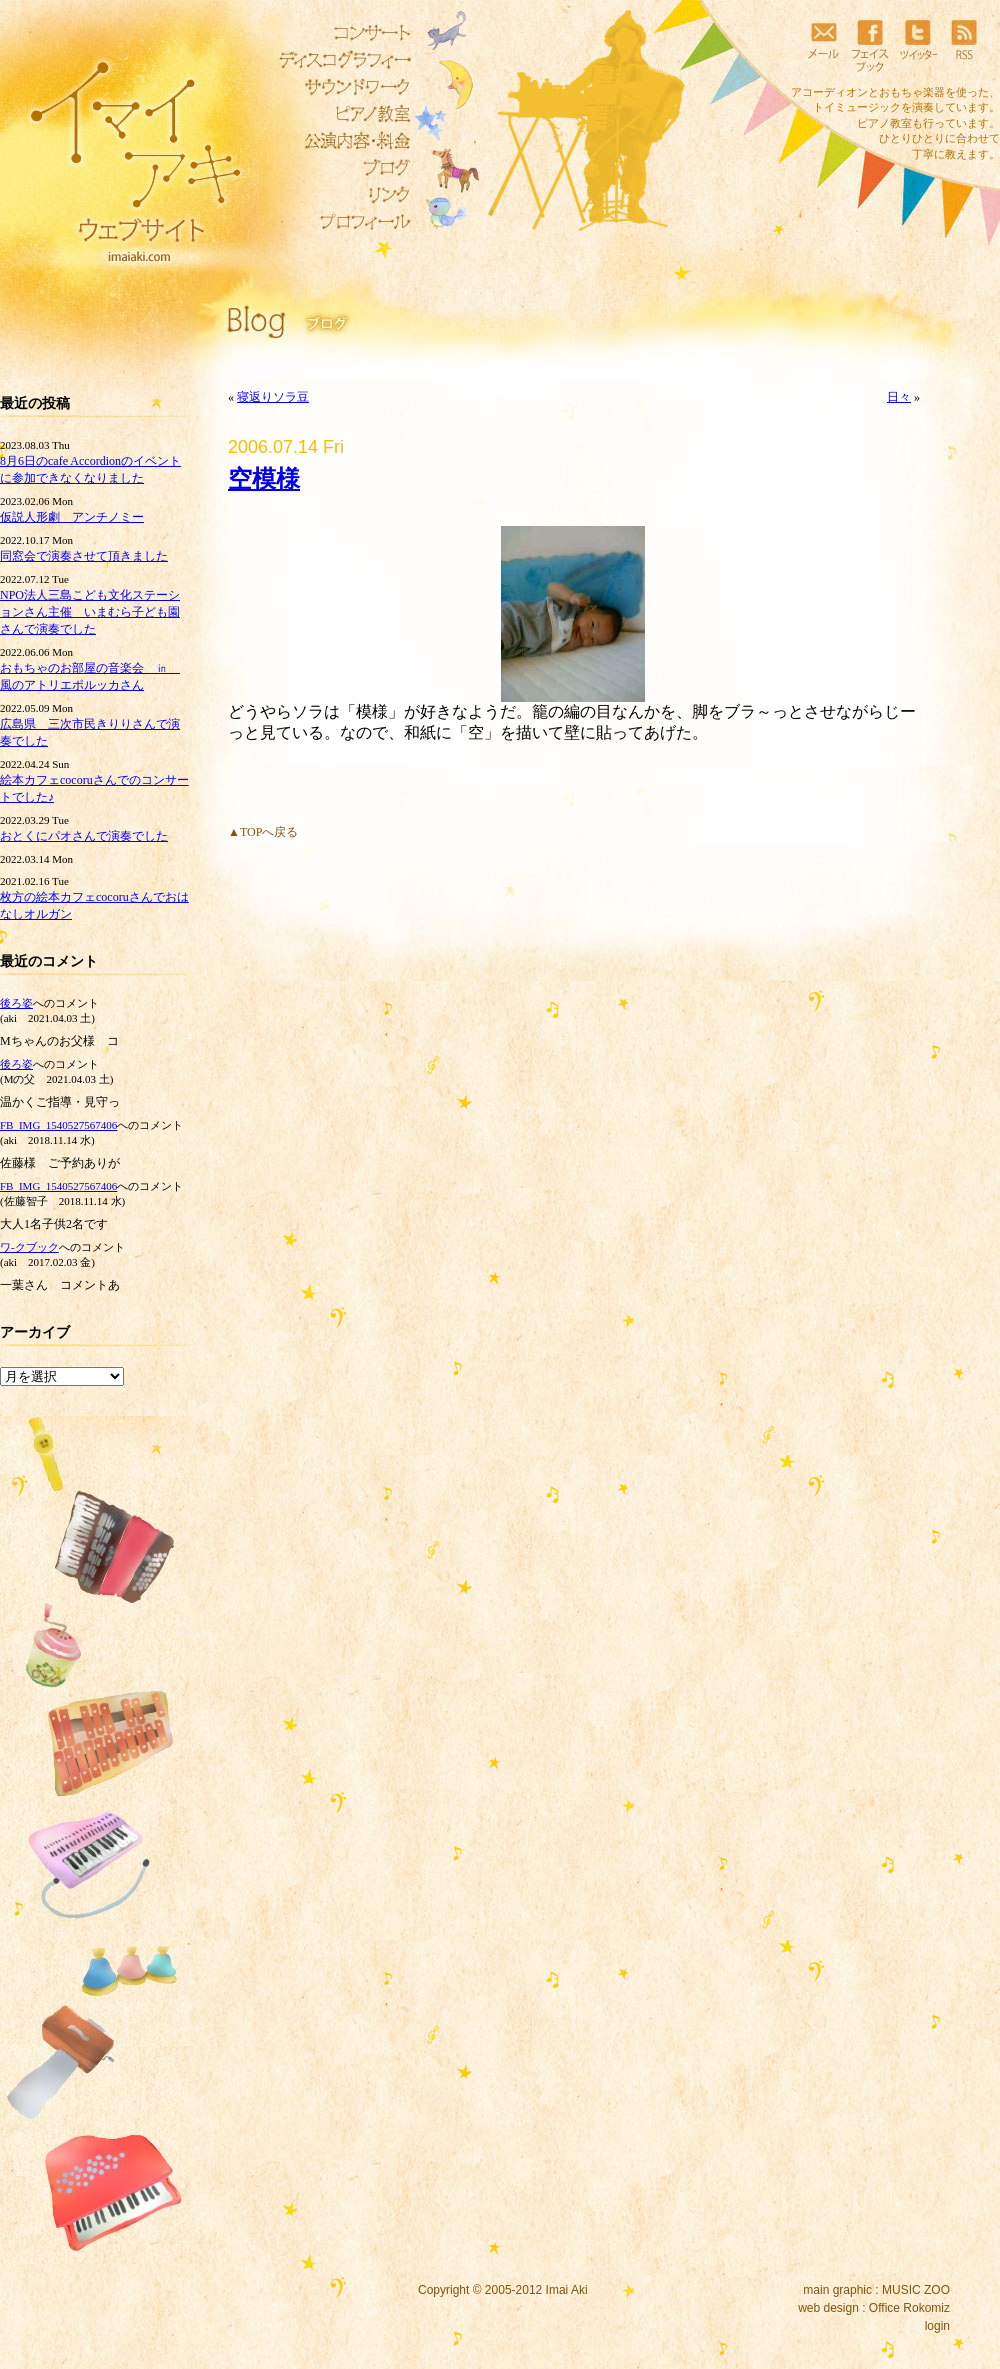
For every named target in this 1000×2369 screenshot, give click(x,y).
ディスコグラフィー (340, 60)
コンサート (340, 33)
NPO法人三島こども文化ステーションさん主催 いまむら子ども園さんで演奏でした (90, 612)
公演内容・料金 (340, 141)
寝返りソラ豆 (273, 397)
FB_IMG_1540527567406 (58, 1125)
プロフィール (340, 222)
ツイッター (917, 45)
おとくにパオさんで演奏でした (84, 836)
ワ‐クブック (29, 1247)
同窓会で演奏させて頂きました (84, 556)
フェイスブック (870, 45)
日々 (899, 397)
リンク (340, 195)
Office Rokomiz (909, 2308)
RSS (964, 45)
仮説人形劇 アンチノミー (72, 517)
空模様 (264, 479)
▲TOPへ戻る (263, 832)
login (937, 2326)
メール (823, 45)
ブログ (340, 168)
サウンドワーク (340, 87)
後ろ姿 (16, 1003)
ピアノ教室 (340, 114)
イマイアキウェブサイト (122, 150)
